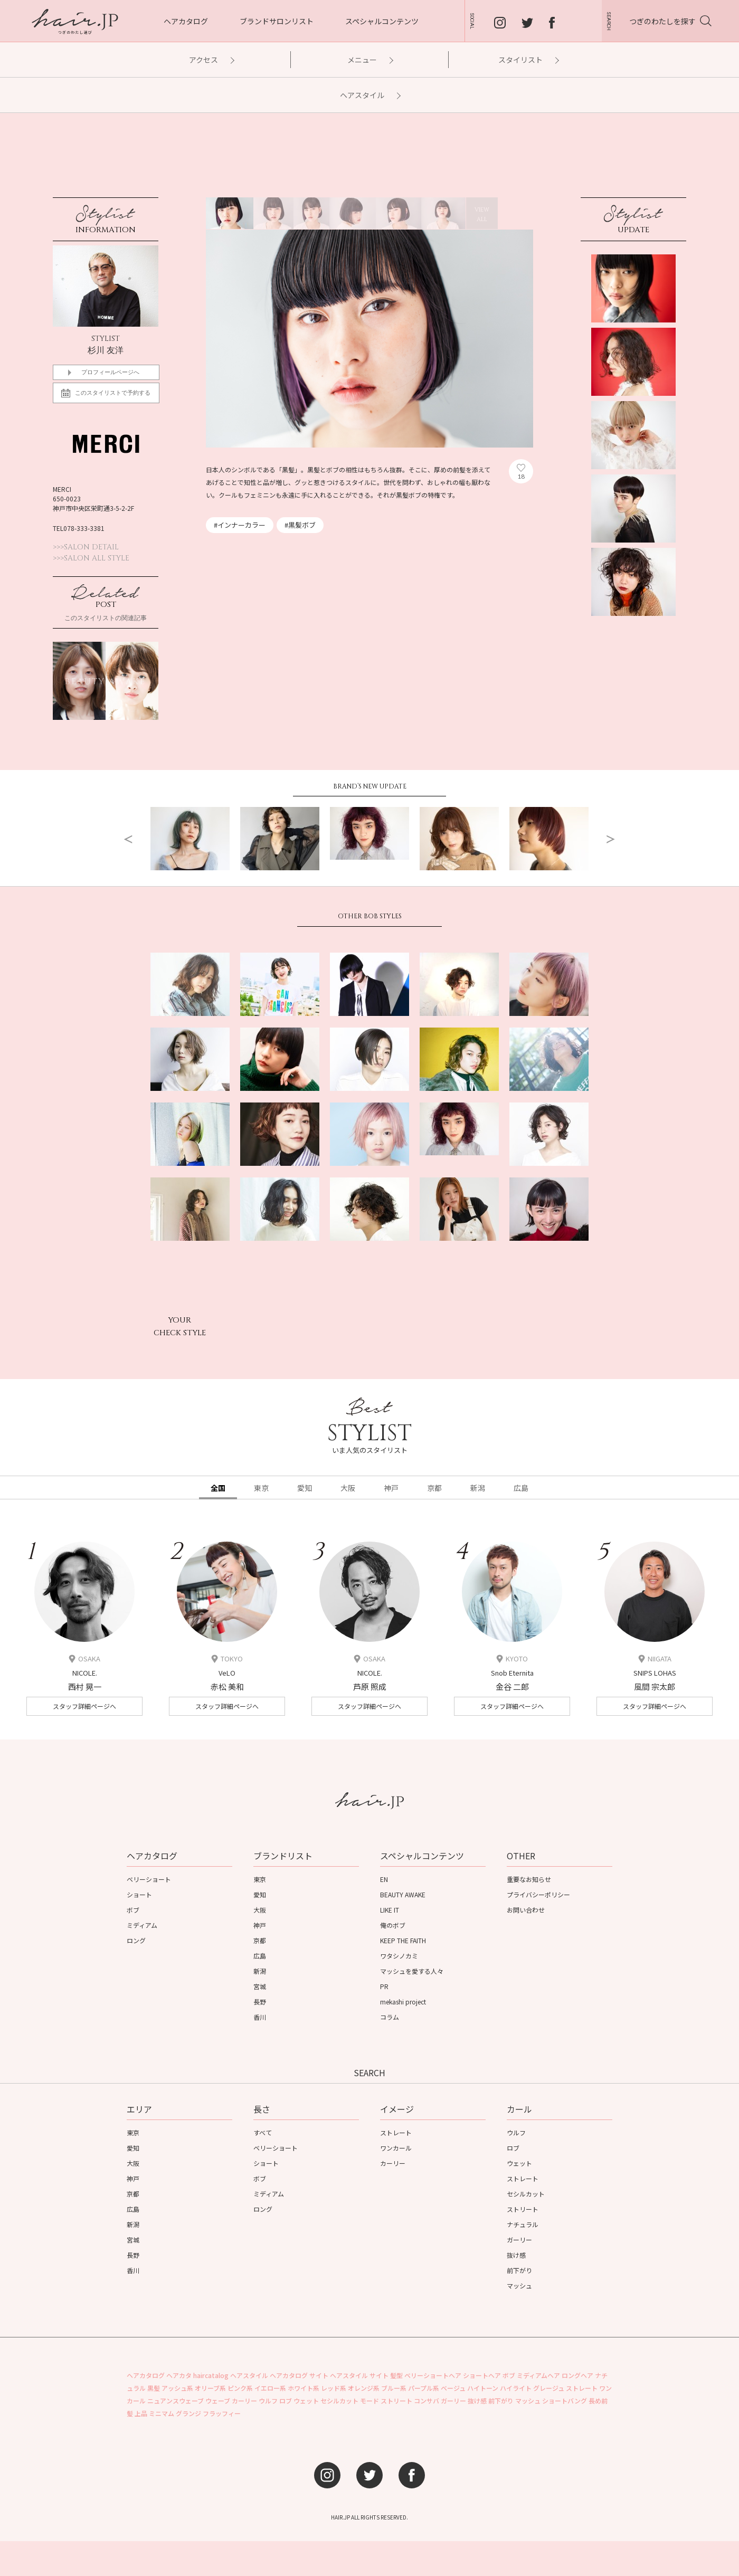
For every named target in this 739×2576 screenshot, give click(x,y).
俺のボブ (392, 1925)
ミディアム (142, 1925)
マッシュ (519, 2285)
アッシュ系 (177, 2387)
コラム (389, 2016)
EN (384, 1879)
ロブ (513, 2147)
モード (369, 2400)
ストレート (396, 2132)
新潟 (259, 1970)
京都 (259, 1940)
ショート (139, 1894)
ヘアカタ (179, 2375)
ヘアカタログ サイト (299, 2375)
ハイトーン (482, 2387)
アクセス (211, 59)
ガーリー (519, 2239)
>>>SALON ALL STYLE (91, 558)
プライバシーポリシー (538, 1894)
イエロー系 (270, 2387)
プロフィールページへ (110, 372)
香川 (259, 2016)
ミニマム (161, 2413)
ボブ (133, 1909)
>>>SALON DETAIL (86, 547)
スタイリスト (528, 59)
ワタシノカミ (399, 1955)
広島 (259, 1955)
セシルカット (526, 2193)
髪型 (396, 2375)
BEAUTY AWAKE (402, 1894)
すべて (262, 2132)
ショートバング (564, 2400)
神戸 (259, 1925)
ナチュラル (522, 2224)
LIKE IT (389, 1909)
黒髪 (153, 2387)
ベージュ (453, 2387)
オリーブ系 (210, 2387)
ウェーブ (217, 2400)
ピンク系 (240, 2387)
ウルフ (516, 2132)
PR (384, 1986)
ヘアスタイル (370, 95)
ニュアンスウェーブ (175, 2400)
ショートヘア (482, 2375)
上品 (141, 2413)
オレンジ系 (364, 2387)
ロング (136, 1940)
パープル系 (423, 2387)
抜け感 (516, 2254)
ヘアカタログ (186, 21)
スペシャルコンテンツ (382, 21)
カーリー (392, 2163)
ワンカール (396, 2147)
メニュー (369, 59)
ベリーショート (149, 1879)
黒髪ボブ (302, 525)
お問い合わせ (526, 1909)
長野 (259, 2001)
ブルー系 (393, 2387)
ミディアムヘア (538, 2375)
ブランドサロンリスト (277, 21)
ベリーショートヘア (432, 2375)
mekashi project (403, 2001)
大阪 (259, 1909)
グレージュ (548, 2387)
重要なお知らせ (529, 1879)
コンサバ (426, 2400)
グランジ (188, 2413)
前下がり (519, 2270)
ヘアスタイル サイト (359, 2375)
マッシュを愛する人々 (411, 1970)
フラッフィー (222, 2413)
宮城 (259, 1986)
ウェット (519, 2163)
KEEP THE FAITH (403, 1940)
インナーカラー (241, 525)
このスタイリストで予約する (110, 396)
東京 (259, 1879)
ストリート (522, 2208)
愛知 (259, 1894)
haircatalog (211, 2375)
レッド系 (333, 2387)
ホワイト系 (303, 2387)
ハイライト (516, 2387)
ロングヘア (577, 2375)
